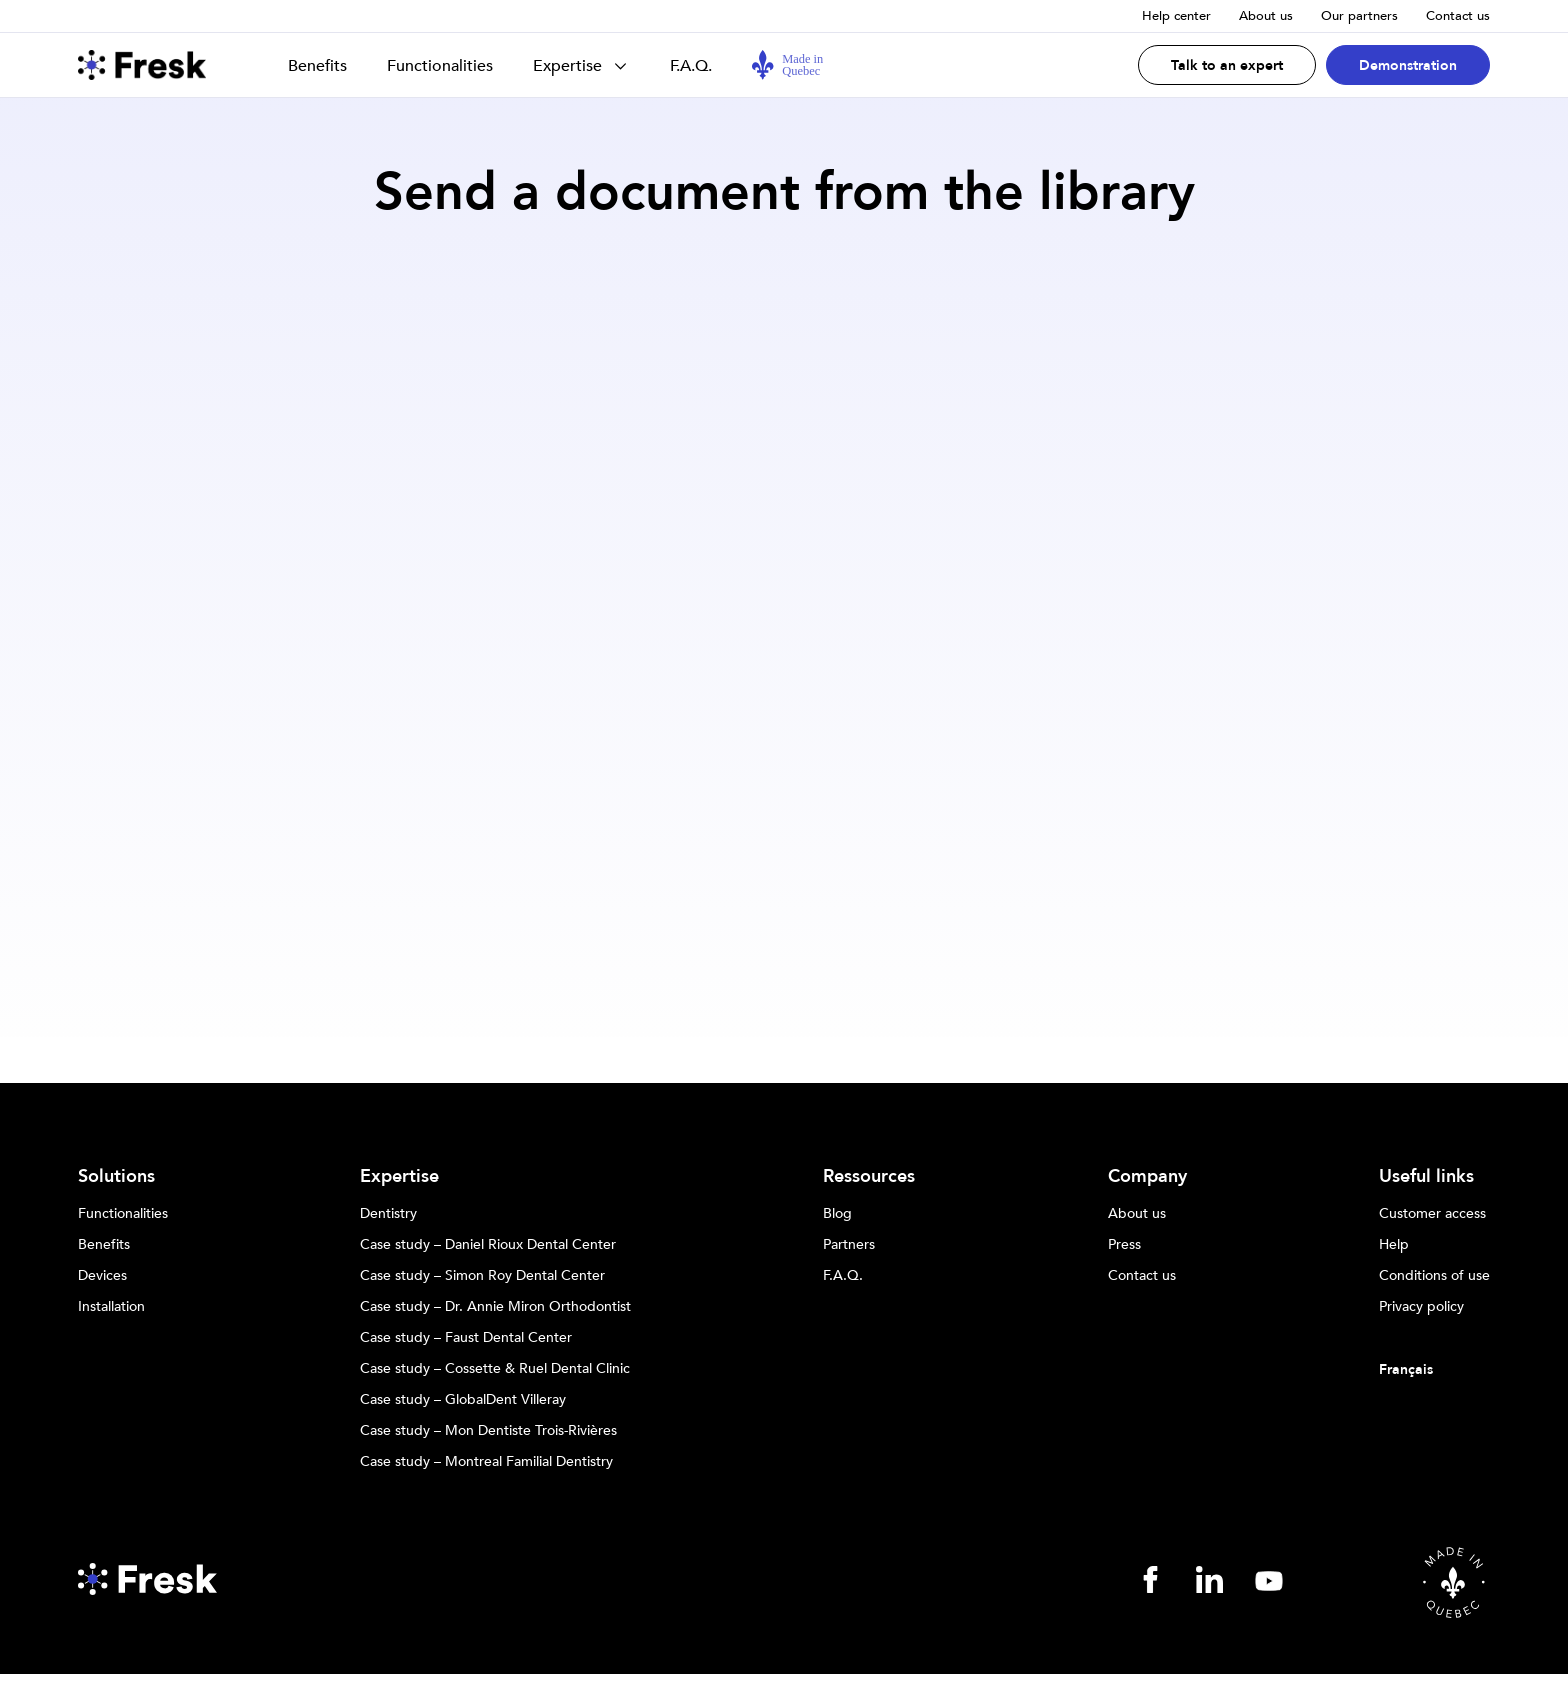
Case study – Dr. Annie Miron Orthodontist (495, 1307)
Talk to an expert (1227, 65)
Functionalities (440, 66)
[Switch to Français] (1434, 1370)
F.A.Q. (691, 66)
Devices (102, 1276)
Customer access (1432, 1214)
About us (1266, 16)
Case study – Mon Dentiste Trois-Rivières (488, 1431)
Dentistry (388, 1214)
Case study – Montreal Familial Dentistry (486, 1462)
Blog (837, 1214)
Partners (849, 1245)
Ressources (869, 1177)
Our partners (1359, 16)
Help (1394, 1245)
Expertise (567, 66)
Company (1147, 1177)
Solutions (116, 1177)
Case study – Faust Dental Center (466, 1338)
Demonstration (1408, 65)
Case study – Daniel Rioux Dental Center (488, 1245)
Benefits (317, 66)
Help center (1176, 16)
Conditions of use (1434, 1276)
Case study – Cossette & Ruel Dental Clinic (495, 1369)
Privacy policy (1421, 1307)
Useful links (1426, 1177)
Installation (111, 1307)
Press (1124, 1245)
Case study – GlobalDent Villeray (463, 1400)
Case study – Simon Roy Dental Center (482, 1276)
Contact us (1458, 16)
